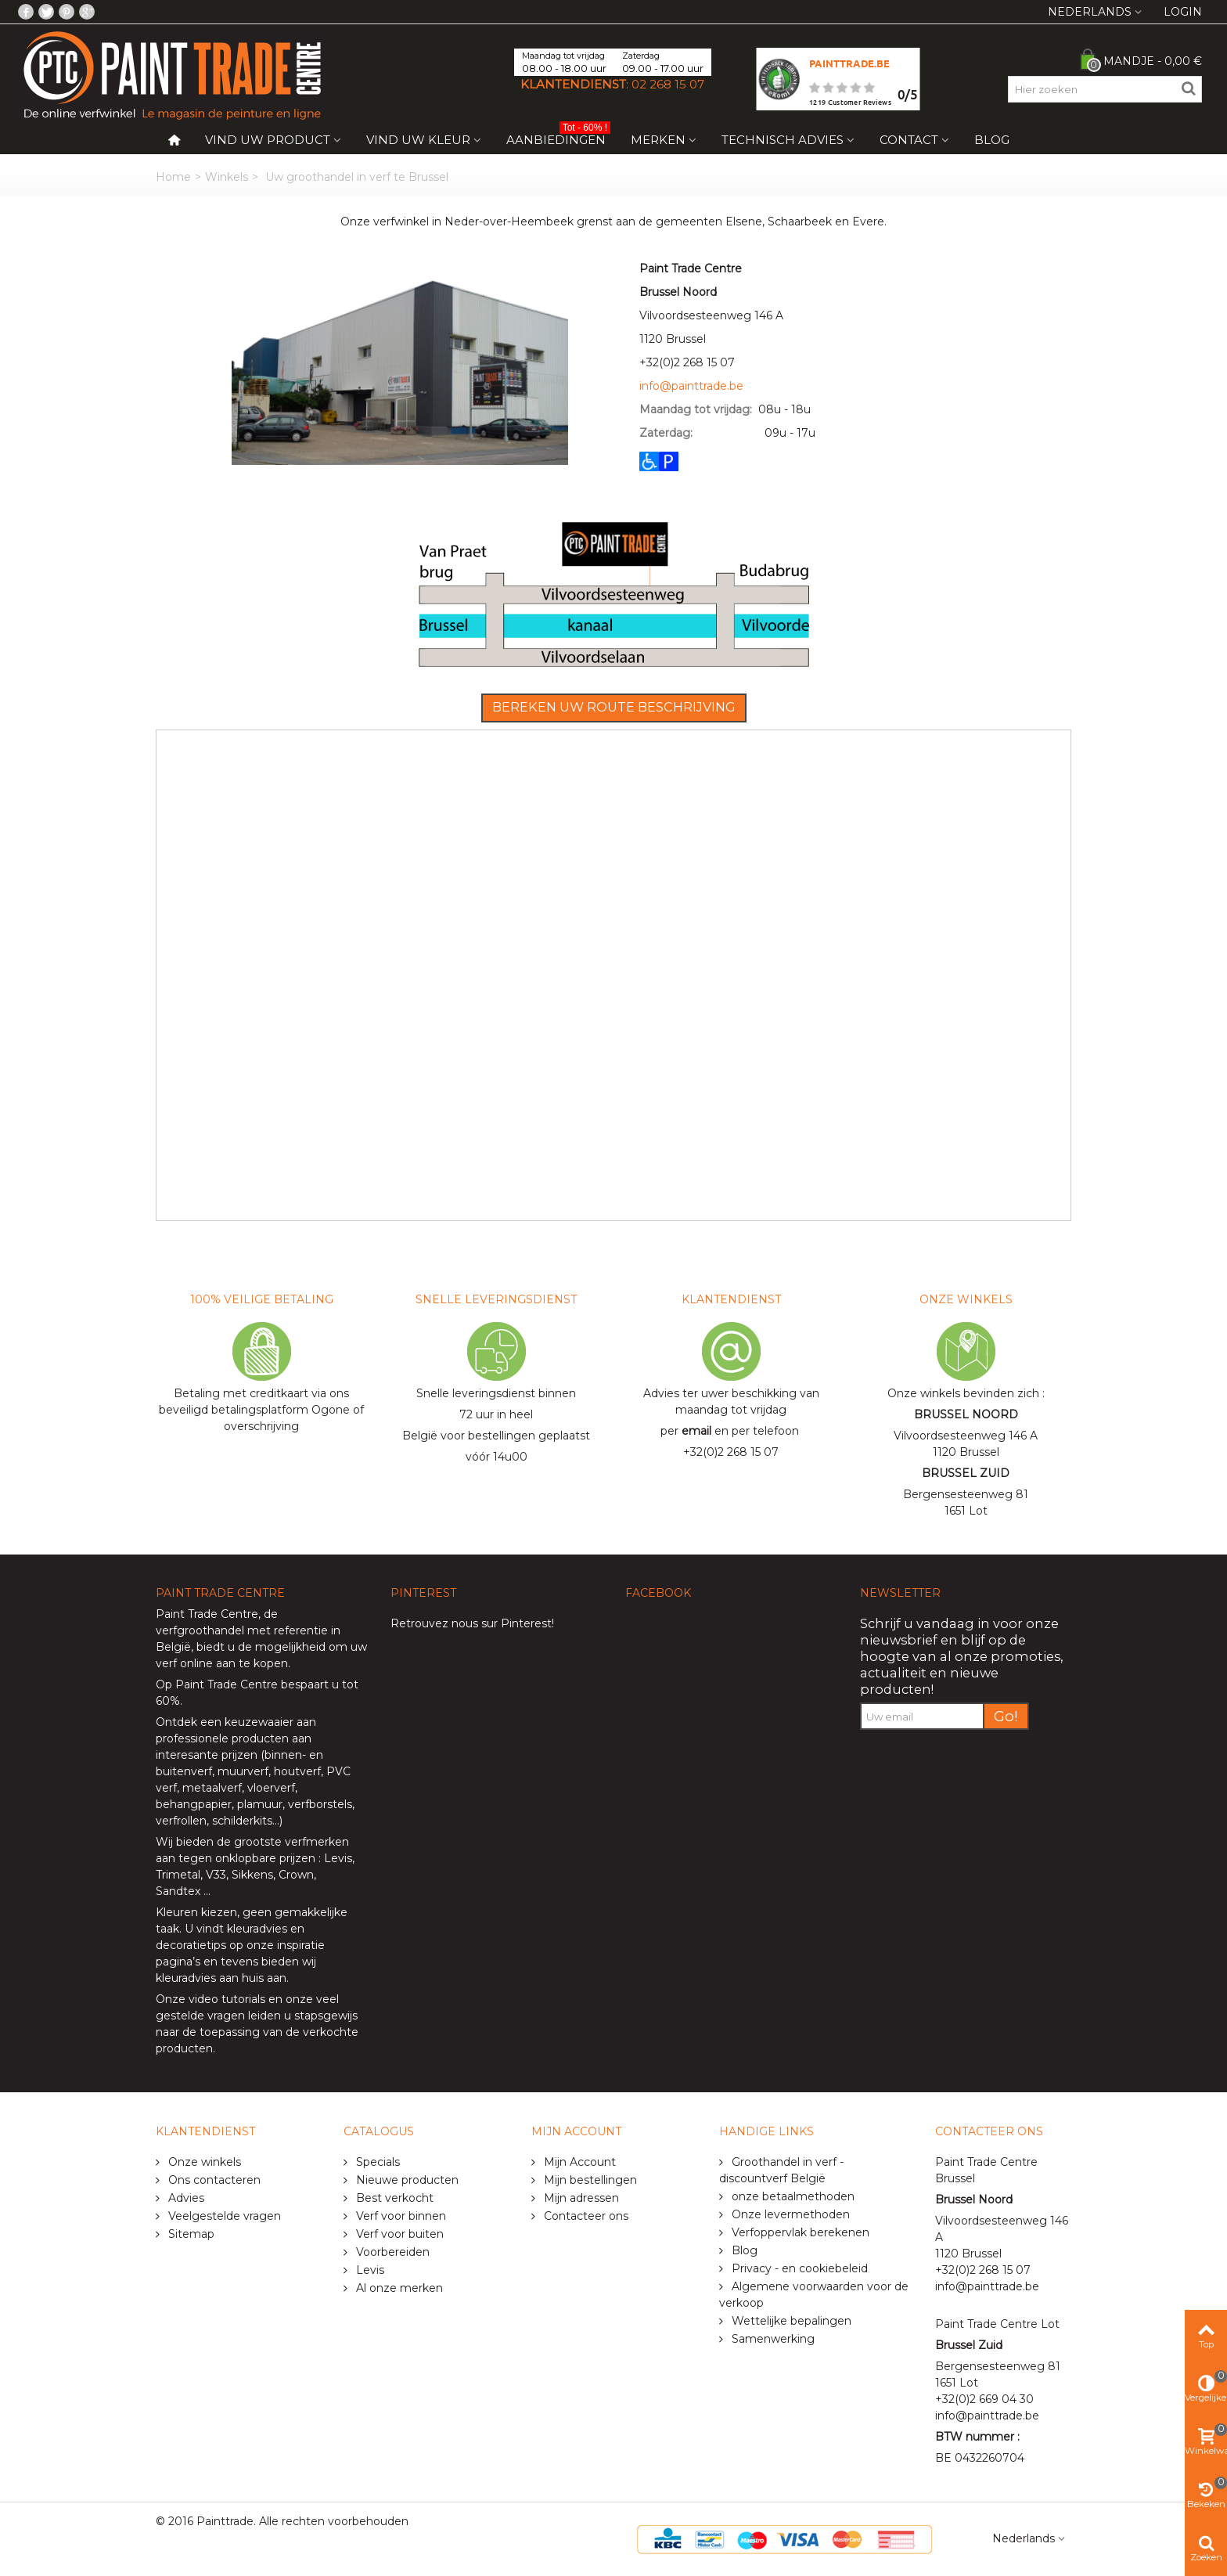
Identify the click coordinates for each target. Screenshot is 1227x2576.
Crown (296, 1875)
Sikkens (252, 1875)
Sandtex (178, 1891)
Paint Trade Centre (207, 1614)
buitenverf (184, 1771)
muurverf (243, 1771)
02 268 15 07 (667, 84)
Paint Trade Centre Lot (997, 2324)
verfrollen (181, 1821)
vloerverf (271, 1788)
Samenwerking (772, 2339)
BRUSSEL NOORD (966, 1414)
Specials (376, 2162)
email (696, 1431)
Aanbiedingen (558, 136)
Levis (338, 1858)
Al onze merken (398, 2288)
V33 (216, 1875)
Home (173, 177)
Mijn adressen (580, 2198)
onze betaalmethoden (792, 2196)
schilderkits (240, 1821)
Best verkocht (393, 2198)
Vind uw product (267, 139)
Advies (184, 2198)
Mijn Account (578, 2162)
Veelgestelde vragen (223, 2216)
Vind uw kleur (418, 139)
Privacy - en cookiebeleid (798, 2268)
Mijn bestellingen (589, 2180)
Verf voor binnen (399, 2216)
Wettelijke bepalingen (790, 2321)
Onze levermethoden (789, 2214)
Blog (991, 139)
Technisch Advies (782, 139)
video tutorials (227, 1999)
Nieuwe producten (406, 2180)
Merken (658, 139)
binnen (283, 1755)
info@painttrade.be (691, 386)
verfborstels (320, 1804)
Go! (1006, 1716)
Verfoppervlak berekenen (799, 2232)
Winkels (226, 177)
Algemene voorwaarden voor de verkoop (814, 2294)
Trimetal (178, 1875)
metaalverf (212, 1788)
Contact (909, 139)
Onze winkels (203, 2162)
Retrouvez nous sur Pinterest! (472, 1623)
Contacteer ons (584, 2216)
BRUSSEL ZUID (965, 1473)
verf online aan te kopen (222, 1663)
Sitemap (189, 2234)
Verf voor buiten (398, 2234)
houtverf (297, 1771)
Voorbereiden (391, 2252)
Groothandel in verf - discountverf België (781, 2170)
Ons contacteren (213, 2180)
